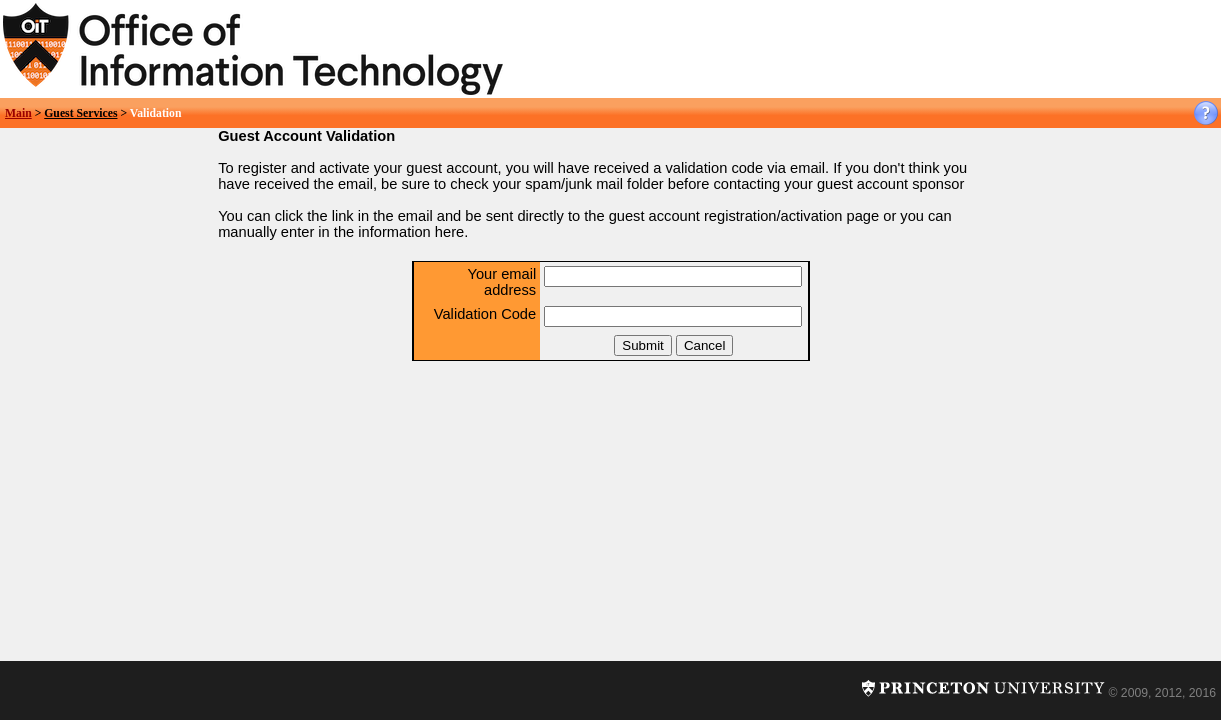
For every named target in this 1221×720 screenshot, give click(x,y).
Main (18, 113)
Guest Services (80, 113)
